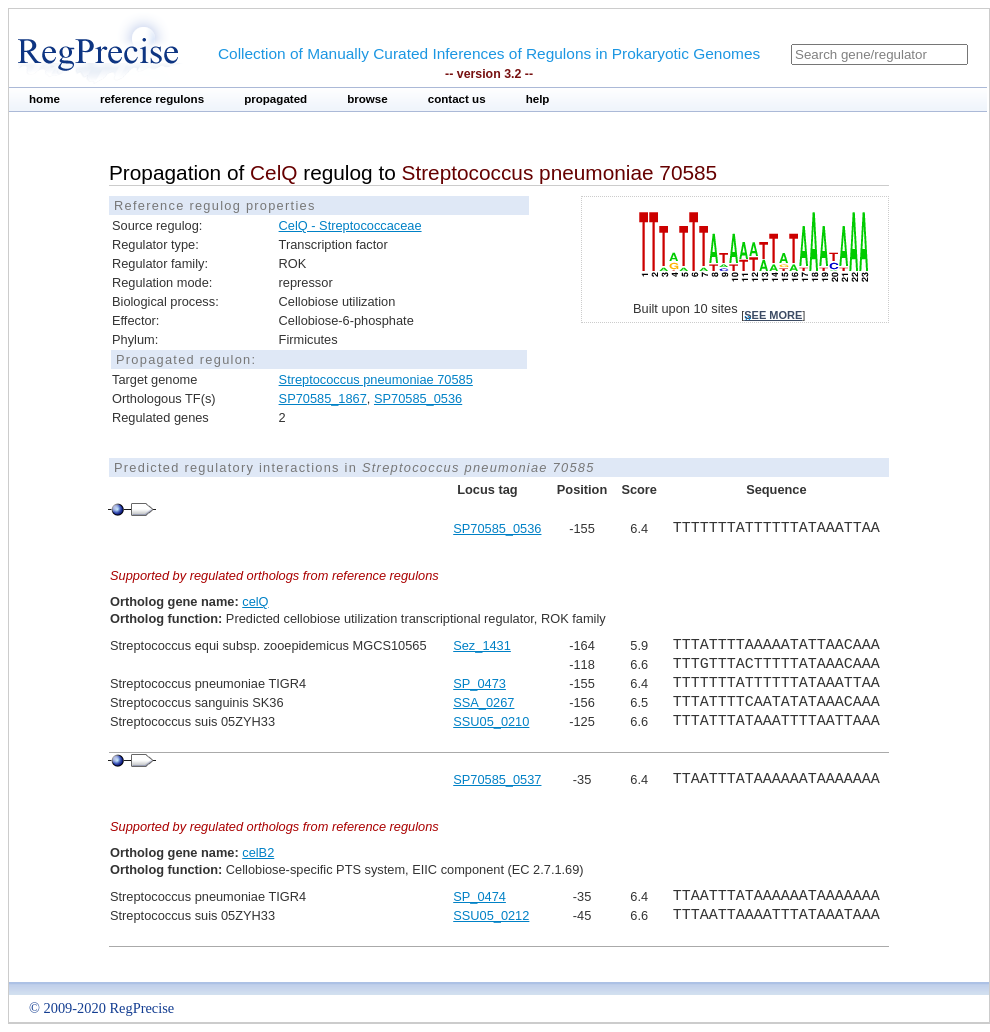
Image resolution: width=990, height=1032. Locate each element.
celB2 (258, 852)
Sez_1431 (482, 645)
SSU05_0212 (491, 915)
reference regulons (152, 99)
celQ (255, 601)
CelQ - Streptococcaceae (350, 225)
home (44, 99)
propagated (275, 99)
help (538, 99)
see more (773, 315)
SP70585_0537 (497, 779)
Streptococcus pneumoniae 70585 (376, 379)
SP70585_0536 (418, 398)
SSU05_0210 (491, 721)
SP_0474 (479, 896)
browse (367, 99)
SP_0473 (479, 683)
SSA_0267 (483, 702)
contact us (457, 99)
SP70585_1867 (323, 398)
